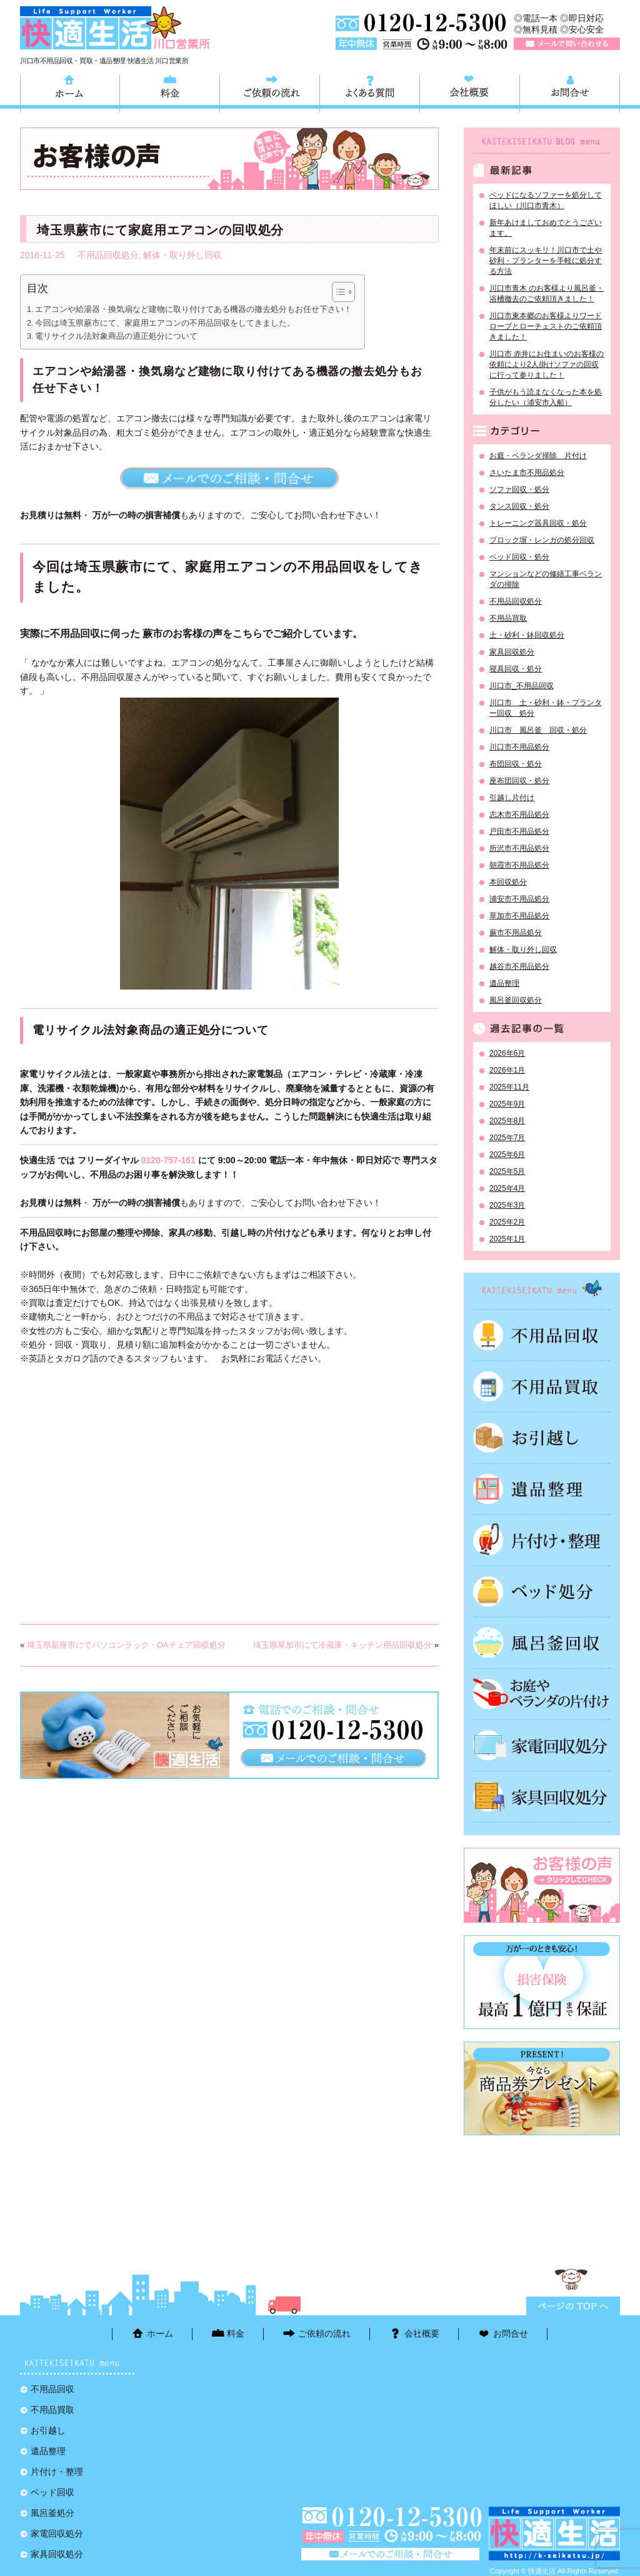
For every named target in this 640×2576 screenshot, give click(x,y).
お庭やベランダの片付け (542, 1694)
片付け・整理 (542, 1540)
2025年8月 (507, 1120)
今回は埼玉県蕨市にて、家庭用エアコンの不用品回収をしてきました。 (165, 323)
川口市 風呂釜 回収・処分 (538, 730)
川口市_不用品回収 (521, 685)
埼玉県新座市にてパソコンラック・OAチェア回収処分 (126, 1645)
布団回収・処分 (515, 763)
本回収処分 (508, 882)
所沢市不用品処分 (519, 848)
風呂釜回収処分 (515, 1000)
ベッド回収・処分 (519, 557)
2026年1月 (507, 1070)
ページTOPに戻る (573, 2306)
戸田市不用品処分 (519, 831)
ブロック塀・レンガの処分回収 (541, 540)
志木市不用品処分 (519, 814)
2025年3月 (507, 1205)
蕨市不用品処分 (515, 932)
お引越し (542, 1438)
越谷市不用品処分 (519, 966)
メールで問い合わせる (567, 44)
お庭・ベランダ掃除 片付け (538, 455)
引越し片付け (511, 797)
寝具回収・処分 (515, 668)
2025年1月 (507, 1239)
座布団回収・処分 (519, 780)
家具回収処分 (511, 652)
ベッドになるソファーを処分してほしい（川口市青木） (545, 200)
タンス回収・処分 (519, 506)
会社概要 (469, 92)
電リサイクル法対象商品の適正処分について (116, 336)
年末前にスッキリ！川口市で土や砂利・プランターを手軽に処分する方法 (545, 261)
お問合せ (569, 92)
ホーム (70, 92)
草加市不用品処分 (519, 915)
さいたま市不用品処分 (526, 472)
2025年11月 (509, 1087)
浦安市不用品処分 (519, 899)
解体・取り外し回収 (182, 255)
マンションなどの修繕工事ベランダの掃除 (545, 579)
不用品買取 (508, 618)
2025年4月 (507, 1188)
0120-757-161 (168, 1160)
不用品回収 (542, 1335)
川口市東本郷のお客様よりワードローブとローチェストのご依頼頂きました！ (545, 326)
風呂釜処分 (542, 1643)
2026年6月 (507, 1053)
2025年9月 (507, 1104)
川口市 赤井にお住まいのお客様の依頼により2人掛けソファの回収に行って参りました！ (546, 364)
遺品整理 (504, 983)
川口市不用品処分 (519, 747)
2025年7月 (507, 1137)
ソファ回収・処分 (519, 489)
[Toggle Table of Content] (337, 292)
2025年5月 (507, 1171)
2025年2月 (507, 1222)
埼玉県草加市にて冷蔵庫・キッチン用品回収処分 (342, 1645)
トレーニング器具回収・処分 (538, 523)
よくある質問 (369, 92)
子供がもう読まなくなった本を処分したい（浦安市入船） (545, 397)
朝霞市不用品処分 (519, 865)
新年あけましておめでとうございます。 (545, 228)
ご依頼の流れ (269, 92)
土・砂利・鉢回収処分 (526, 635)
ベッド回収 (542, 1591)
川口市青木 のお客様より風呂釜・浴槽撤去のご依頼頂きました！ (546, 293)
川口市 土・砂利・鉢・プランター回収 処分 (545, 708)
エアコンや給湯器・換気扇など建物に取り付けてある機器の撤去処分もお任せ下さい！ (193, 309)
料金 (169, 92)
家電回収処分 (542, 1745)
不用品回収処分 (108, 255)
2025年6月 (507, 1154)
